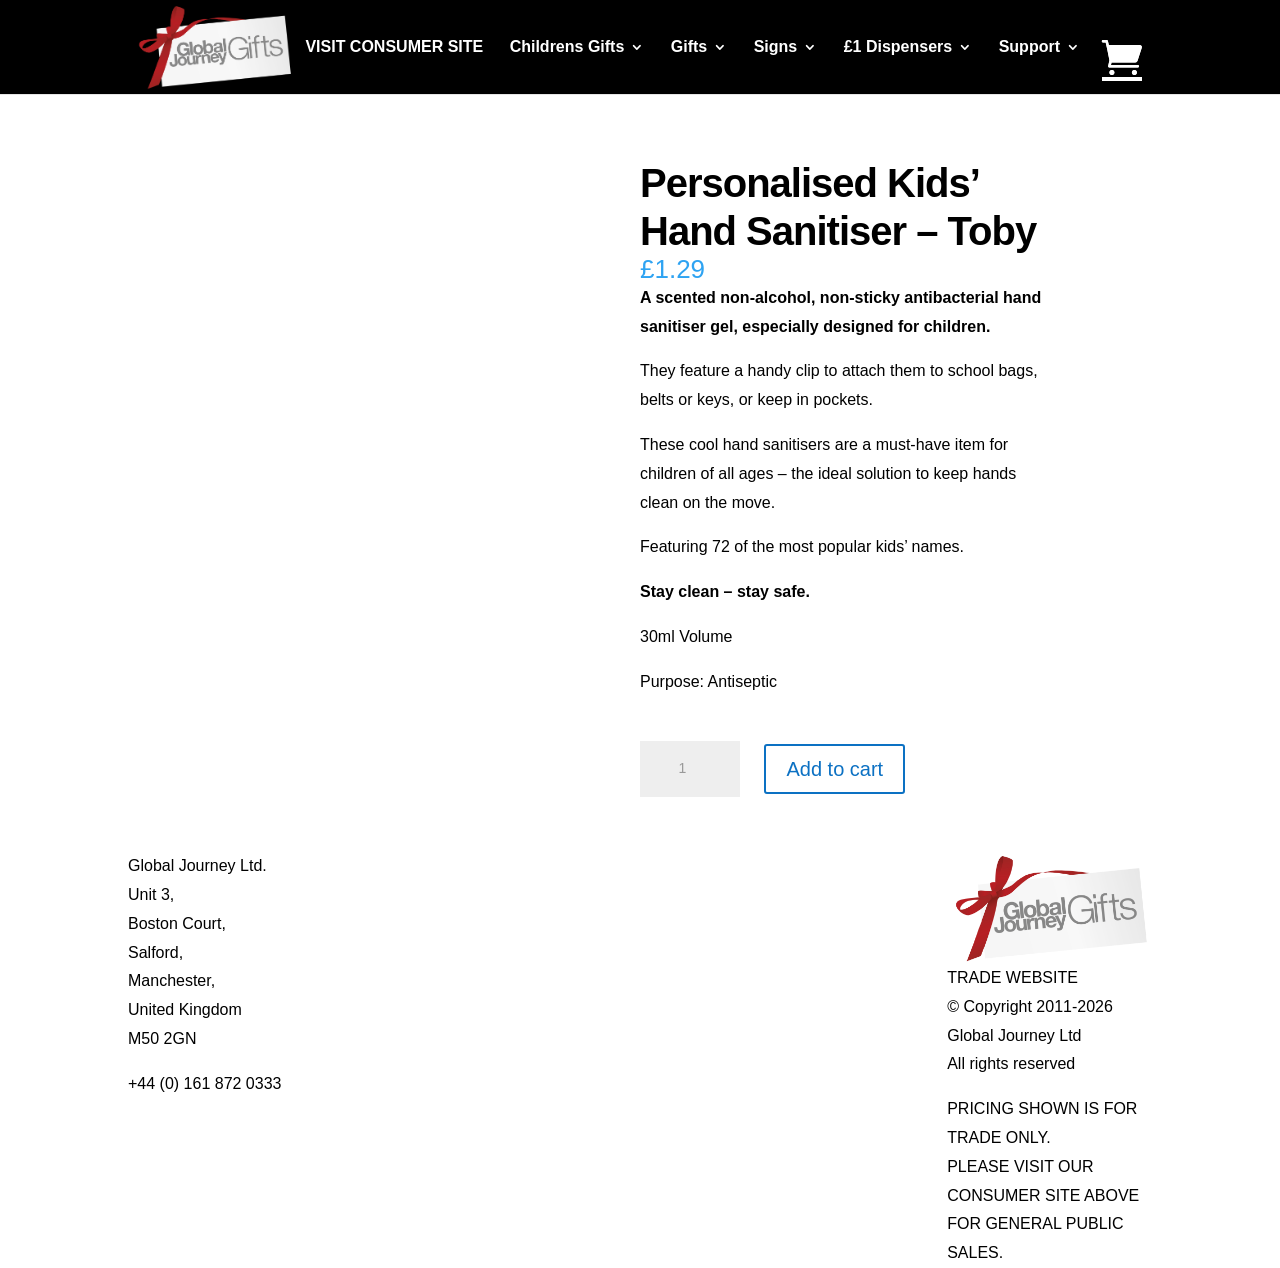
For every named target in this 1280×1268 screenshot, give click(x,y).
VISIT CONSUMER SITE (394, 47)
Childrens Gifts (567, 47)
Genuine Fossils (799, 980)
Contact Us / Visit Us (406, 923)
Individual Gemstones (819, 865)
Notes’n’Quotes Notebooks (633, 923)
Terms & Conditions (402, 952)
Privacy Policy (383, 980)
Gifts (689, 47)
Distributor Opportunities (419, 1038)
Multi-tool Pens (591, 894)
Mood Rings (784, 923)
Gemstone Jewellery (814, 894)
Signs (776, 47)
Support (1029, 47)
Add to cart (834, 769)
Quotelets (572, 952)
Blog (349, 894)
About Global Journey (410, 865)
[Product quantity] (690, 769)
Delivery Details (388, 1009)
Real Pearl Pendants (611, 980)
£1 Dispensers (898, 47)
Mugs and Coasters (607, 865)
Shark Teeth (784, 952)
